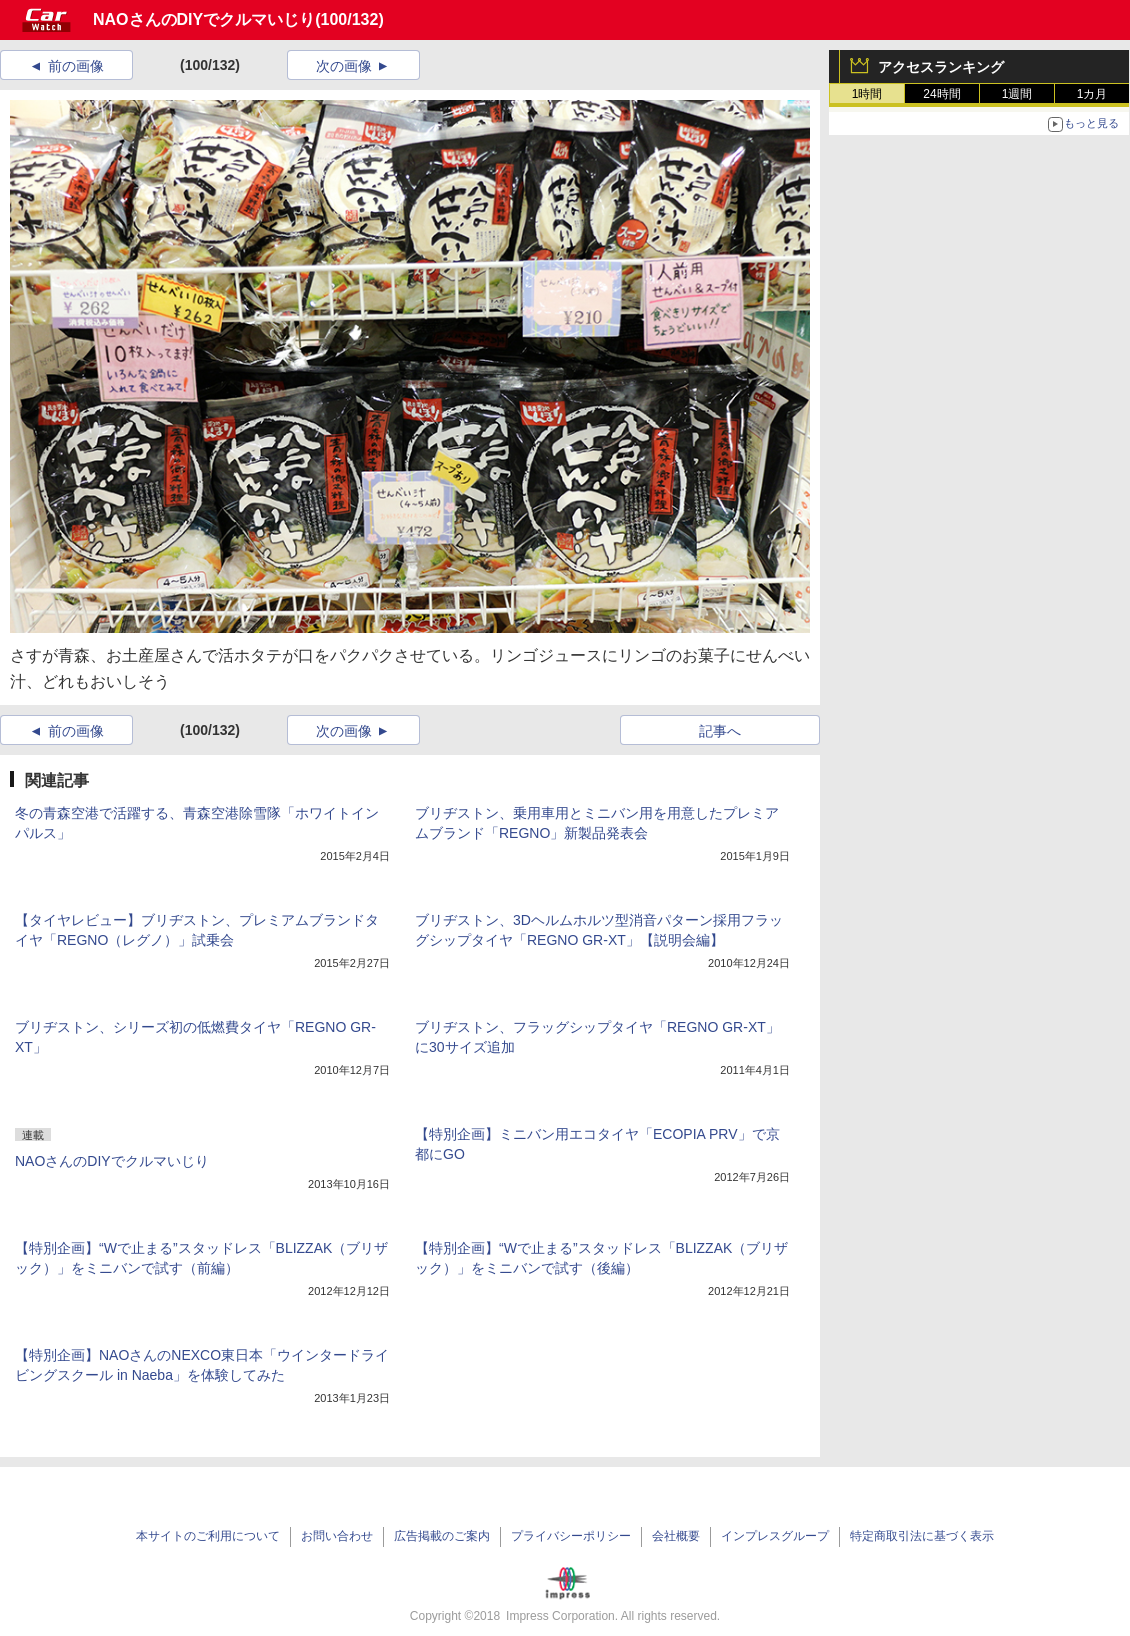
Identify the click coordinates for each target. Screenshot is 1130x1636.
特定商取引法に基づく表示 (922, 1536)
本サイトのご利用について (208, 1536)
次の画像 (344, 66)
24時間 (941, 94)
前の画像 (76, 66)
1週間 (1017, 94)
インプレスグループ (775, 1536)
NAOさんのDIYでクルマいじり (204, 19)
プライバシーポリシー (571, 1536)
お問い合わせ (337, 1536)
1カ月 (1092, 94)
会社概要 (676, 1536)
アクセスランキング (941, 67)
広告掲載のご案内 (442, 1536)
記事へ (720, 731)
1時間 (867, 94)
